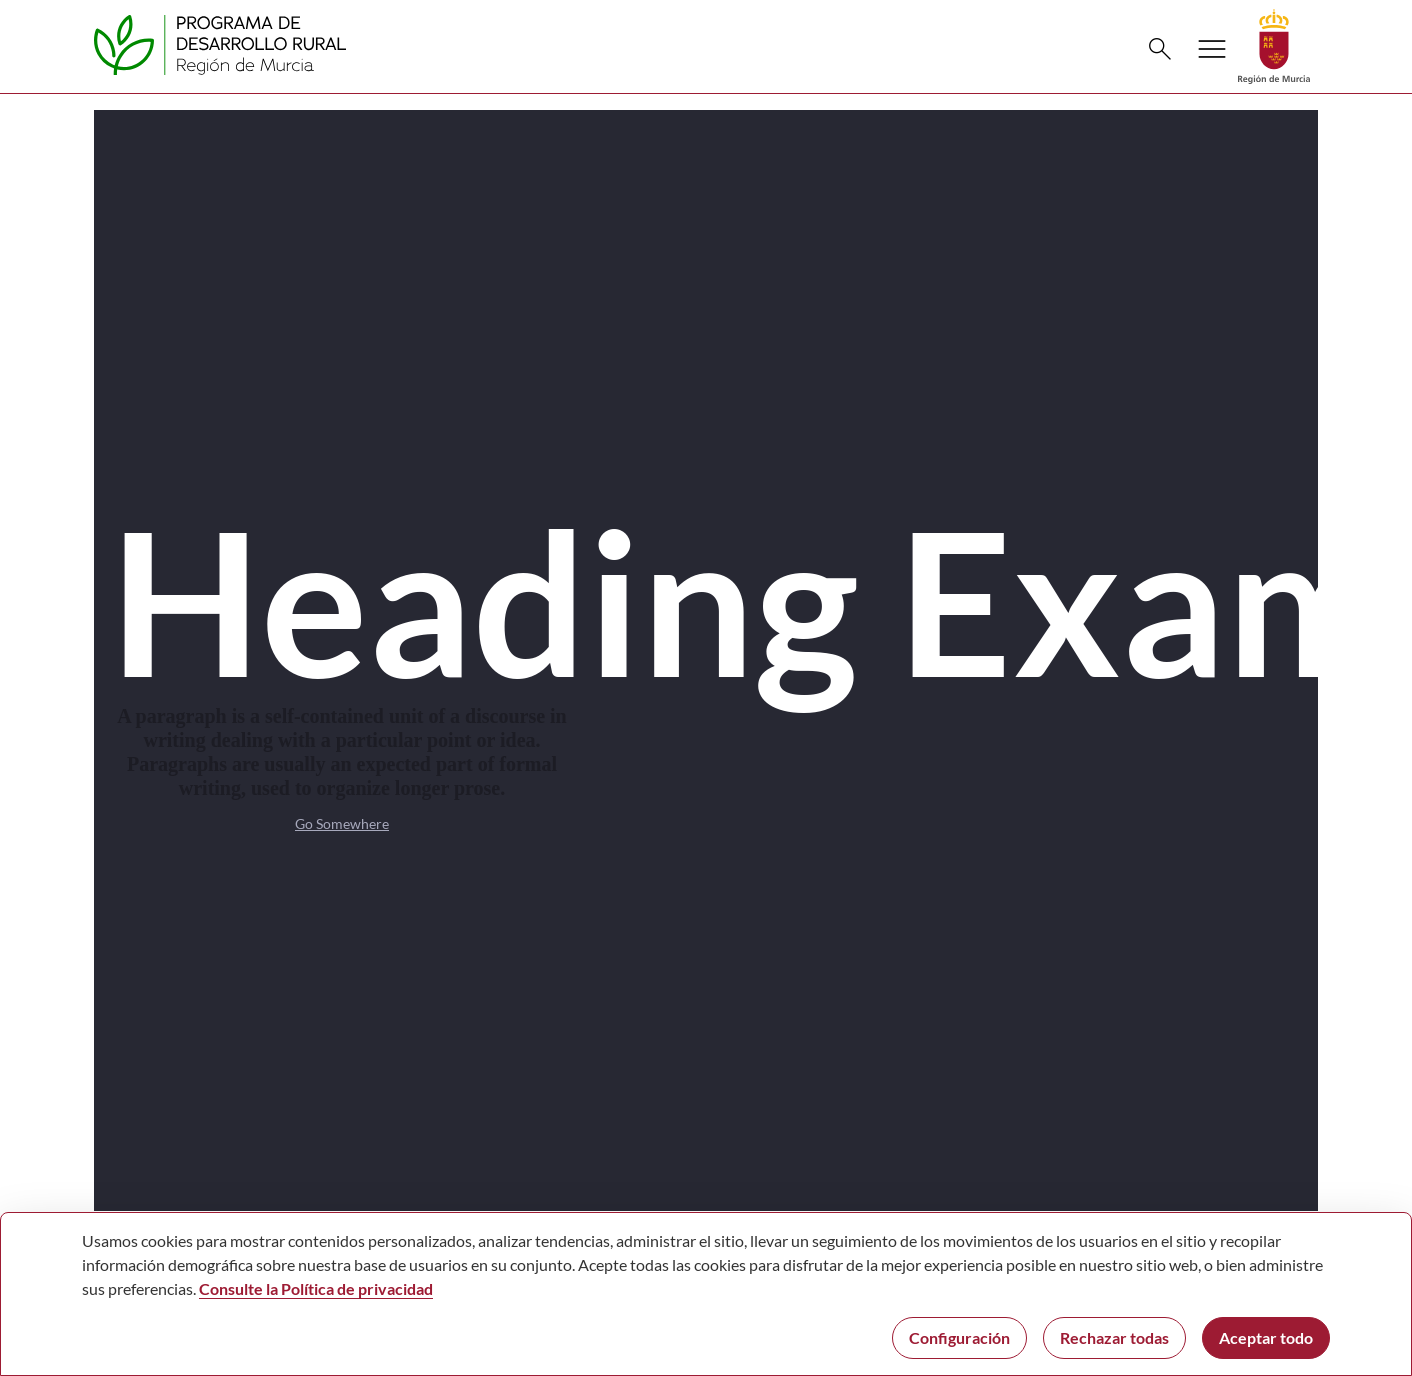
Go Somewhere (342, 823)
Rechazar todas (1114, 1337)
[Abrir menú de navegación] (1212, 49)
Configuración (959, 1337)
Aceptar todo (1266, 1337)
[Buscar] (1160, 49)
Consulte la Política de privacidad (316, 1288)
